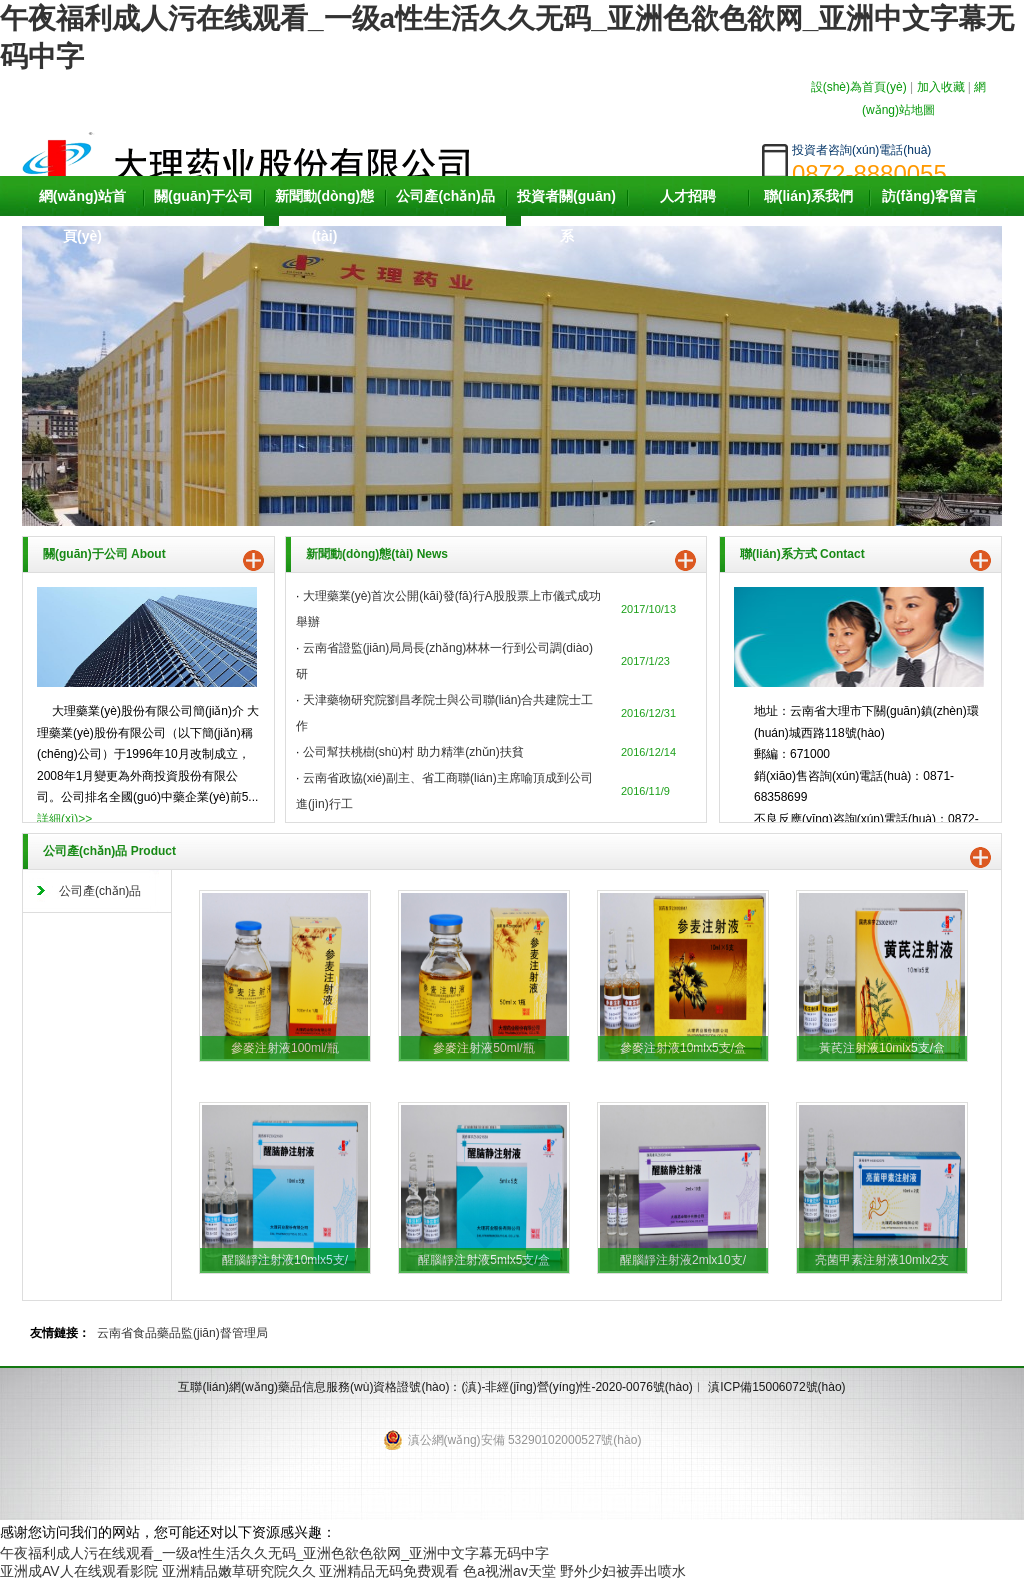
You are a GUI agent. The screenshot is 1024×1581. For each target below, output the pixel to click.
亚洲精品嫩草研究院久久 (239, 1571)
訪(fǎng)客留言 (929, 196)
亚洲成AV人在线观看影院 (79, 1571)
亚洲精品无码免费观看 (389, 1571)
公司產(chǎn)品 (445, 196)
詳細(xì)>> (64, 819)
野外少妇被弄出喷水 (623, 1571)
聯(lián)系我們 (808, 196)
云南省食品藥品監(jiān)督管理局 (182, 1333)
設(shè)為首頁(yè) (859, 87)
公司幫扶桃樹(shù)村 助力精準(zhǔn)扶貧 (413, 752)
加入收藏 (941, 87)
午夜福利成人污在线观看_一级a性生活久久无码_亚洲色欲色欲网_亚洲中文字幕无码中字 (274, 1553)
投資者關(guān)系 (566, 216)
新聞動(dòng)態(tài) (325, 216)
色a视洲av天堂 (509, 1571)
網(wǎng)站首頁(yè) (82, 216)
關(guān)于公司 (203, 196)
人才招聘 (688, 196)
